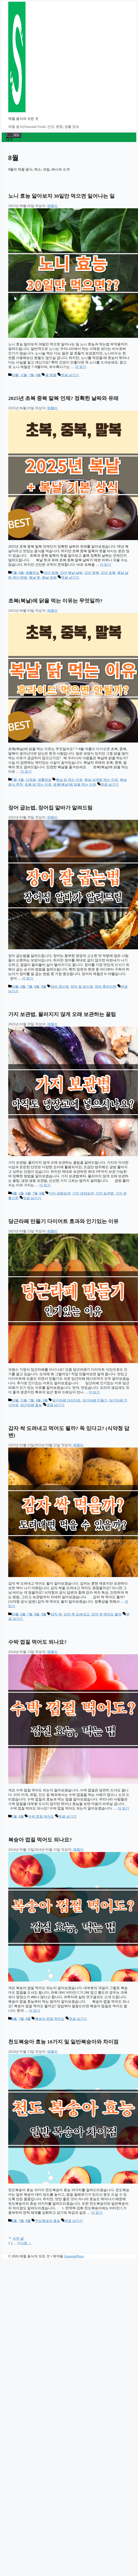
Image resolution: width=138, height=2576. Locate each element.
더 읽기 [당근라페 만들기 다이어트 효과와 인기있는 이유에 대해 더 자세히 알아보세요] (94, 1392)
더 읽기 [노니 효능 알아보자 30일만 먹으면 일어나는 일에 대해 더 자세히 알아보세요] (80, 367)
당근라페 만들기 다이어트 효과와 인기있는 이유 (63, 1221)
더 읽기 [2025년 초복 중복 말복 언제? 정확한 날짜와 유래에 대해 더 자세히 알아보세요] (105, 564)
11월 (23, 375)
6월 (23, 986)
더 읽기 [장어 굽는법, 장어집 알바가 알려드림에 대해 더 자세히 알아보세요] (27, 978)
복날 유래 (49, 577)
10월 (15, 375)
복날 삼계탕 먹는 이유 (101, 780)
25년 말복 (51, 573)
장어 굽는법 (60, 986)
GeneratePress (74, 2256)
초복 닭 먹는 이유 (38, 784)
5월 (21, 1193)
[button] (9, 140)
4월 (14, 1193)
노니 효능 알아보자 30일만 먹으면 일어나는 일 (61, 196)
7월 (31, 375)
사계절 (31, 780)
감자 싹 (56, 1614)
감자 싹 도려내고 (77, 1614)
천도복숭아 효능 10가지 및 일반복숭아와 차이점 (63, 2042)
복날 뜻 (34, 577)
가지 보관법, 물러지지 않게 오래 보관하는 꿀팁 (62, 1014)
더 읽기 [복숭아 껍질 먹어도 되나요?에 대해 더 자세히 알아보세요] (34, 2010)
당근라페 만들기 (95, 1400)
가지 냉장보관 (83, 1193)
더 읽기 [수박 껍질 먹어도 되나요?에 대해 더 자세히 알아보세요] (123, 1808)
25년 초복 (108, 573)
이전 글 (18, 2238)
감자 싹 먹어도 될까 (106, 1614)
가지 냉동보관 (60, 1193)
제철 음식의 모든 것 (23, 118)
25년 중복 (91, 573)
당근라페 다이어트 (66, 1400)
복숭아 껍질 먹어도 (49, 2019)
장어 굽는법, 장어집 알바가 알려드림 (50, 808)
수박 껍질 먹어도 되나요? (37, 1642)
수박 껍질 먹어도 (41, 1816)
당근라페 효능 (31, 1405)
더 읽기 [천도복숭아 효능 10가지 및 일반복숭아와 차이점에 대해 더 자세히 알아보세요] (97, 2212)
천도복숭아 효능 (47, 2221)
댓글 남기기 (70, 375)
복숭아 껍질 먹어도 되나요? (40, 1840)
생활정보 (32, 573)
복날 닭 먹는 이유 (69, 780)
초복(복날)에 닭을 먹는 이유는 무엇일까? (55, 601)
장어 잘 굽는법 (82, 986)
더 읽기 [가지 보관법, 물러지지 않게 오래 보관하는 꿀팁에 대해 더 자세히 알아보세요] (45, 1185)
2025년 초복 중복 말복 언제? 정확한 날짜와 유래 (63, 398)
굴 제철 (50, 375)
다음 (26, 2243)
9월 (43, 986)
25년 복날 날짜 (71, 573)
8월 (38, 375)
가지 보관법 (105, 1193)
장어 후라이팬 (105, 986)
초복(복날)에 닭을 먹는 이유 (74, 784)
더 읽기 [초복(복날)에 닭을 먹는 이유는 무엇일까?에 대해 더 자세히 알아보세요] (26, 771)
